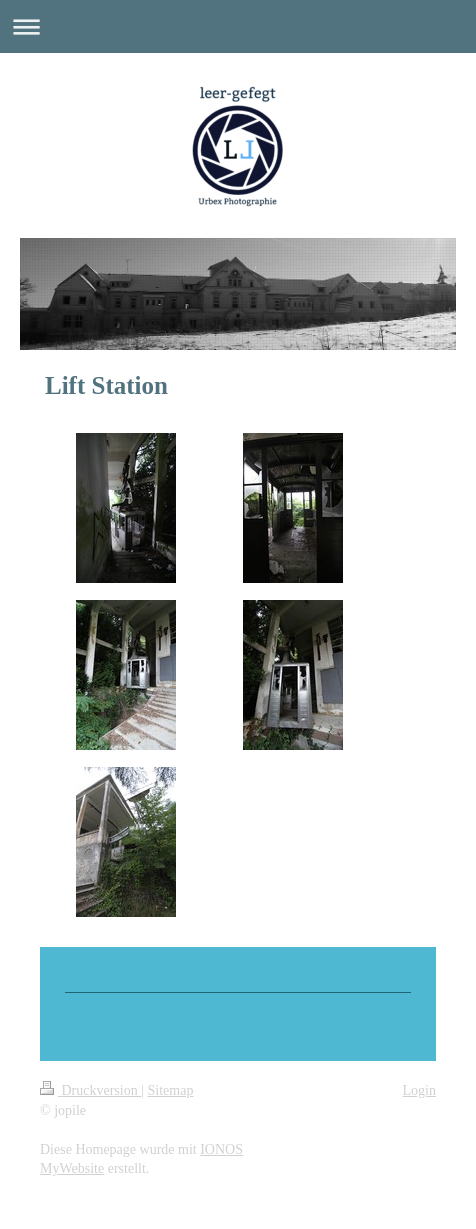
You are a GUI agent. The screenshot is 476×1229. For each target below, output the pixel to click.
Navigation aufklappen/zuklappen (238, 26)
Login (419, 1090)
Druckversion (90, 1090)
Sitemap (171, 1090)
